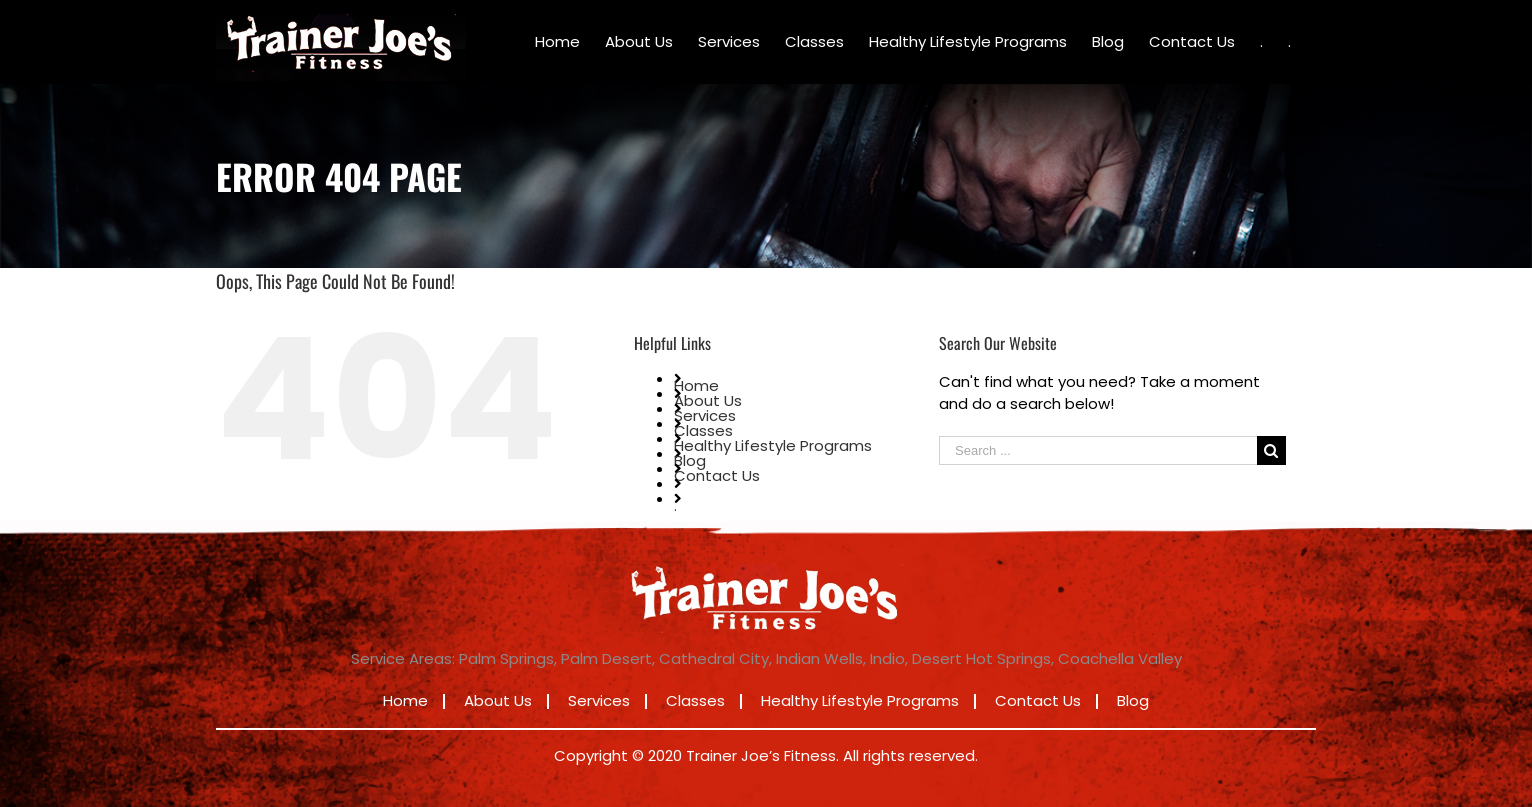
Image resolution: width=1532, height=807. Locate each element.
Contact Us (717, 475)
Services (705, 415)
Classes (703, 430)
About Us (708, 400)
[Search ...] (1098, 450)
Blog (690, 460)
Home (696, 385)
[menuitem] (557, 42)
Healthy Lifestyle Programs (773, 445)
